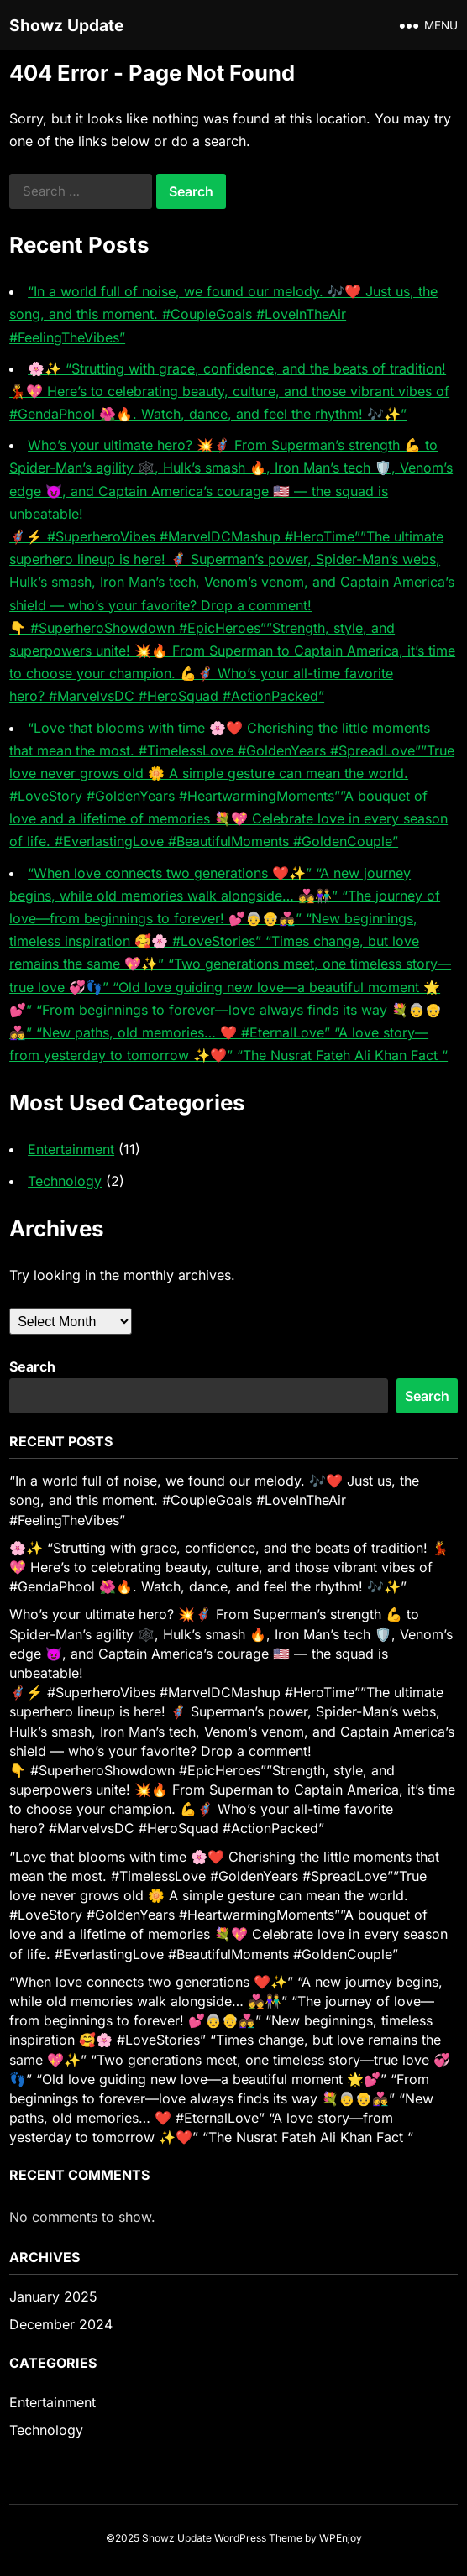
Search (32, 1366)
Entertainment (71, 1149)
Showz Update (66, 25)
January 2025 (53, 2296)
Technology (65, 1181)
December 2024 (61, 2324)
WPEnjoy (340, 2538)
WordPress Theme (258, 2538)
